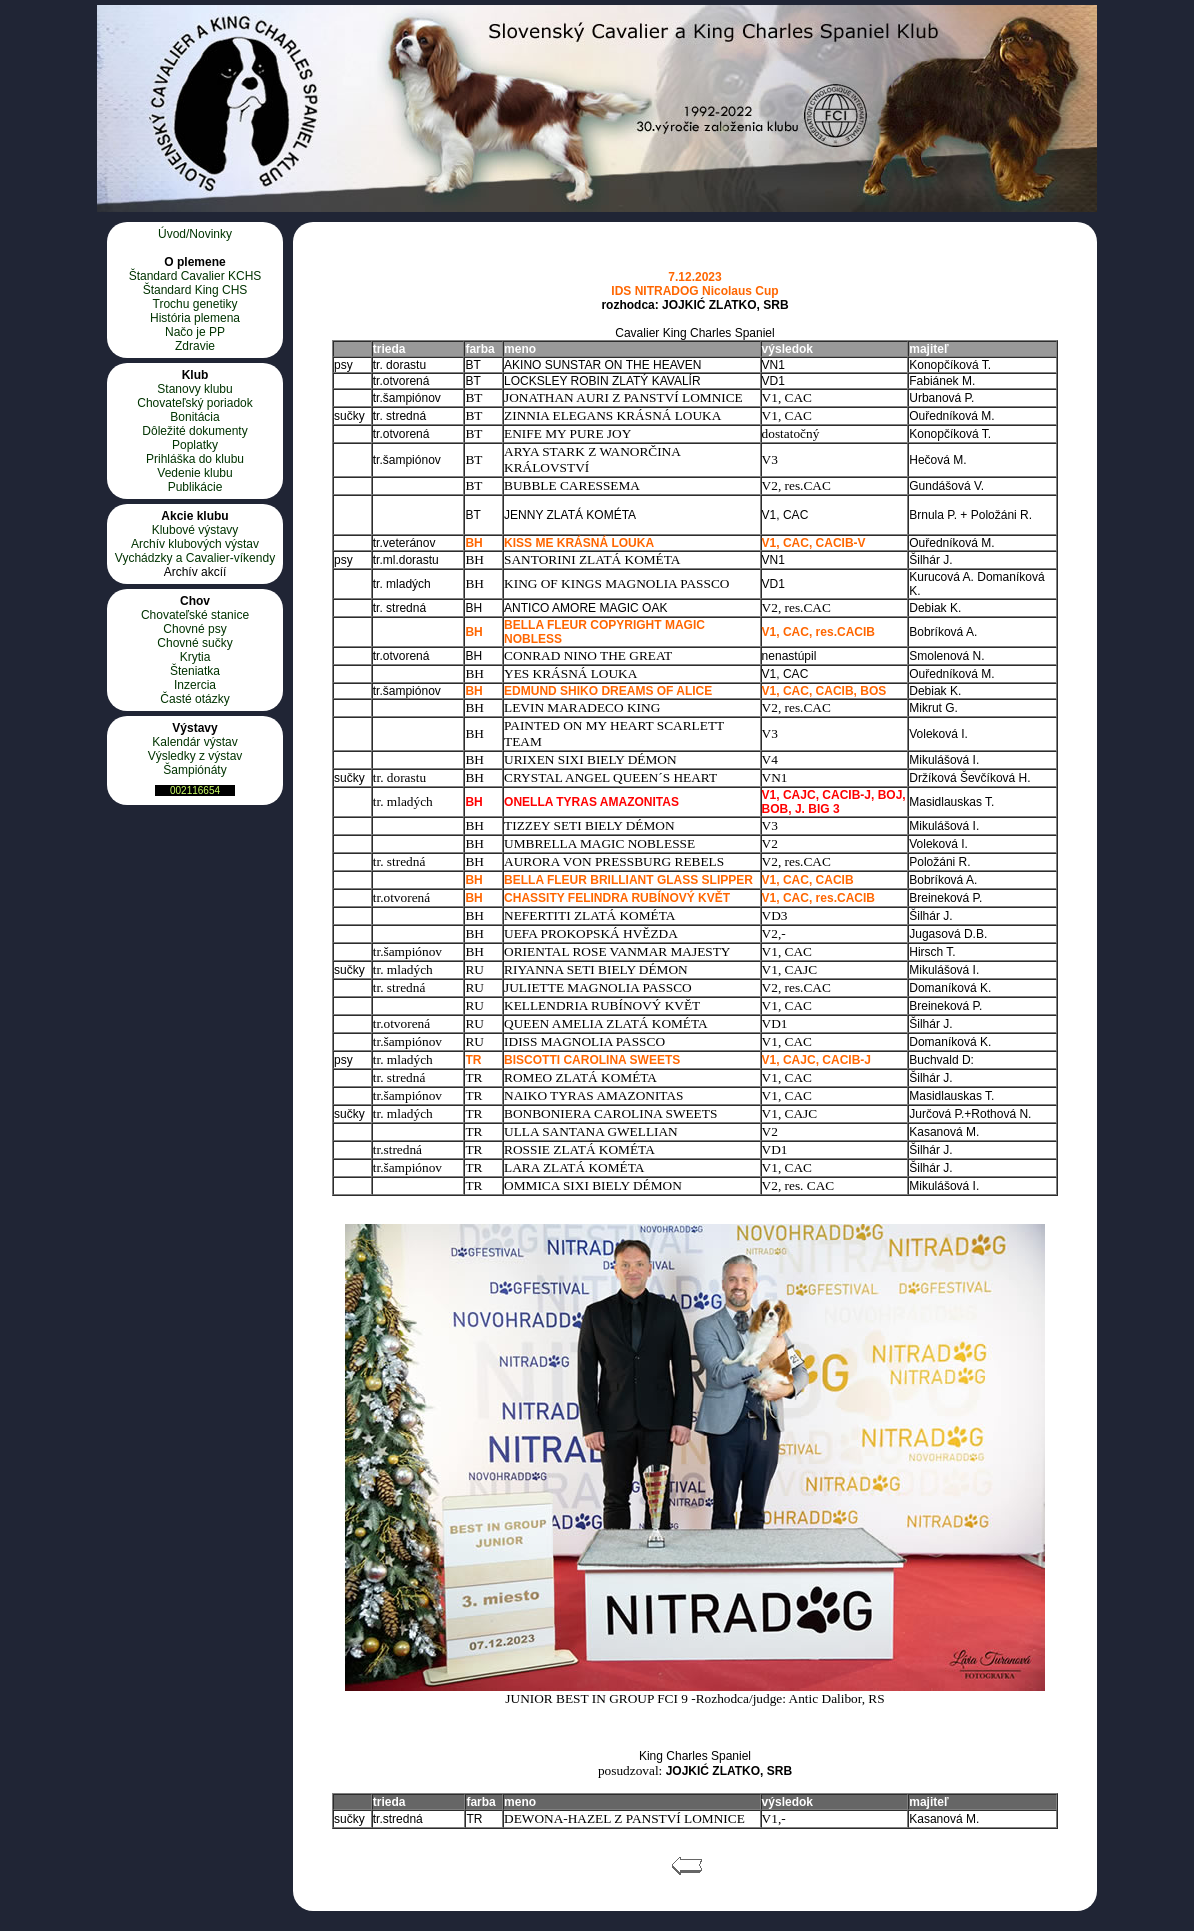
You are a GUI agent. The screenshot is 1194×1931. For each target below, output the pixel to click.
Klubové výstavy (195, 530)
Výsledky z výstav (195, 756)
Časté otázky (194, 699)
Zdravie (195, 346)
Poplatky (195, 445)
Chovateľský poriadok (195, 403)
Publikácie (195, 487)
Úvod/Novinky (195, 234)
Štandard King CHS (195, 290)
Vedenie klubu (194, 473)
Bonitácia (194, 417)
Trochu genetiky (195, 304)
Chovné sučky (194, 643)
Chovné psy (194, 629)
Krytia (195, 657)
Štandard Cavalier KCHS (195, 276)
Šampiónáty (194, 770)
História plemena (195, 318)
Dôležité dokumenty (194, 431)
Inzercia (195, 685)
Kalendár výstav (194, 742)
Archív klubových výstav (195, 544)
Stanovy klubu (194, 389)
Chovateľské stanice (195, 615)
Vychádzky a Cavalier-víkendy (195, 558)
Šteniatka (195, 671)
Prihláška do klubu (195, 459)
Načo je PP (195, 332)
